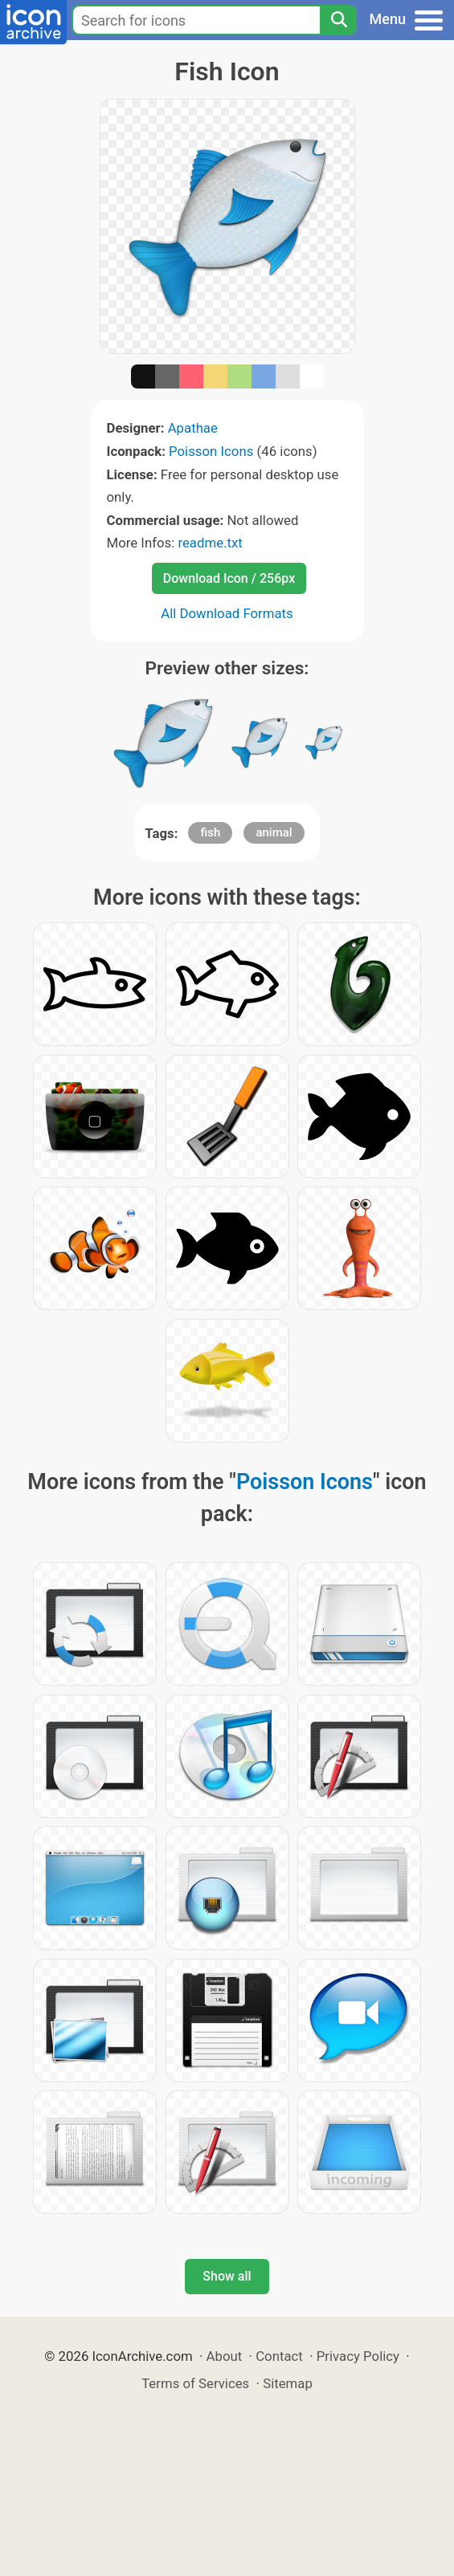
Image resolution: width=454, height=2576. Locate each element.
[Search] (338, 20)
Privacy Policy (358, 2356)
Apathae (193, 428)
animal (274, 832)
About (225, 2356)
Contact (279, 2356)
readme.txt (210, 543)
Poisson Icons (211, 451)
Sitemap (288, 2383)
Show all (226, 2276)
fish (210, 832)
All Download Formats (227, 613)
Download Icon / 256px (229, 578)
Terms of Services (195, 2383)
